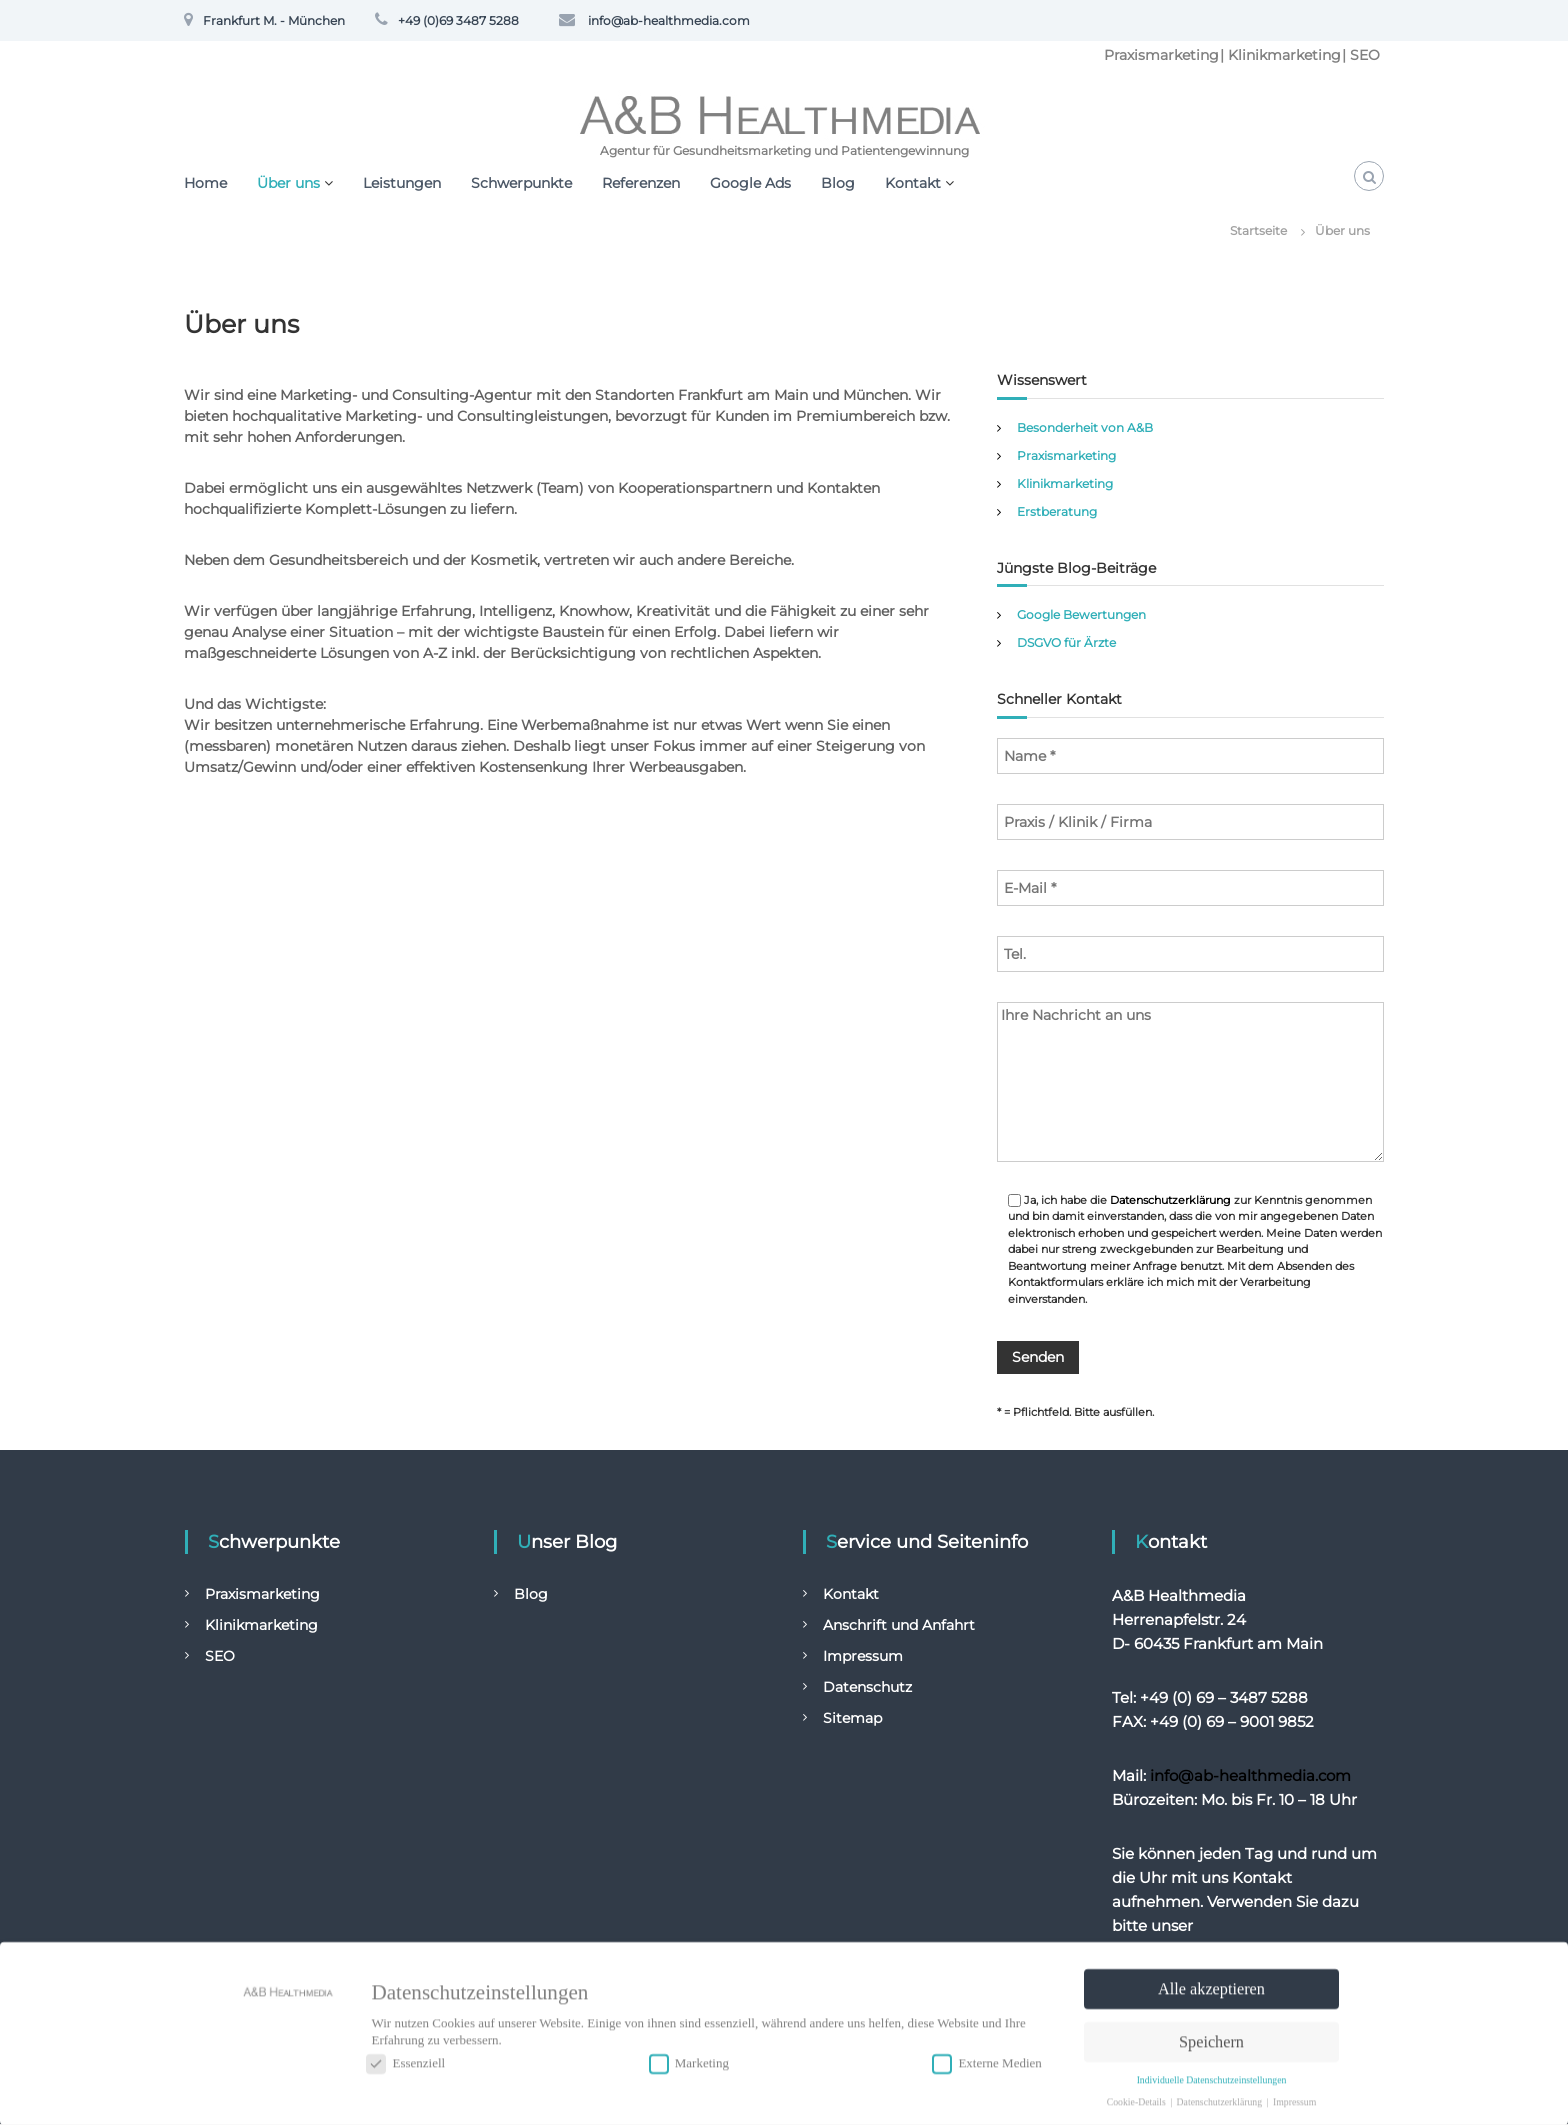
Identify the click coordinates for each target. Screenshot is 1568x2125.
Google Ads (750, 183)
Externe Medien (986, 2058)
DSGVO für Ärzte (1066, 642)
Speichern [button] (1211, 2037)
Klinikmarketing (1284, 55)
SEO (1365, 55)
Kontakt (913, 183)
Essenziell (405, 2058)
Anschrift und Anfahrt (899, 1626)
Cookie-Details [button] (1137, 2095)
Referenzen (641, 183)
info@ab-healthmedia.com (1250, 1776)
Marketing (689, 2058)
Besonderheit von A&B (1085, 427)
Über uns (288, 183)
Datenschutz (867, 1688)
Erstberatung (1057, 511)
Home (205, 183)
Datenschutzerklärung (1170, 1200)
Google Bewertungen (1081, 614)
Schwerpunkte (521, 183)
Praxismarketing (1161, 55)
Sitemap (852, 1719)
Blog (838, 183)
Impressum (863, 1657)
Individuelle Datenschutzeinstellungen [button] (1212, 2074)
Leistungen (402, 183)
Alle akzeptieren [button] (1211, 1984)
